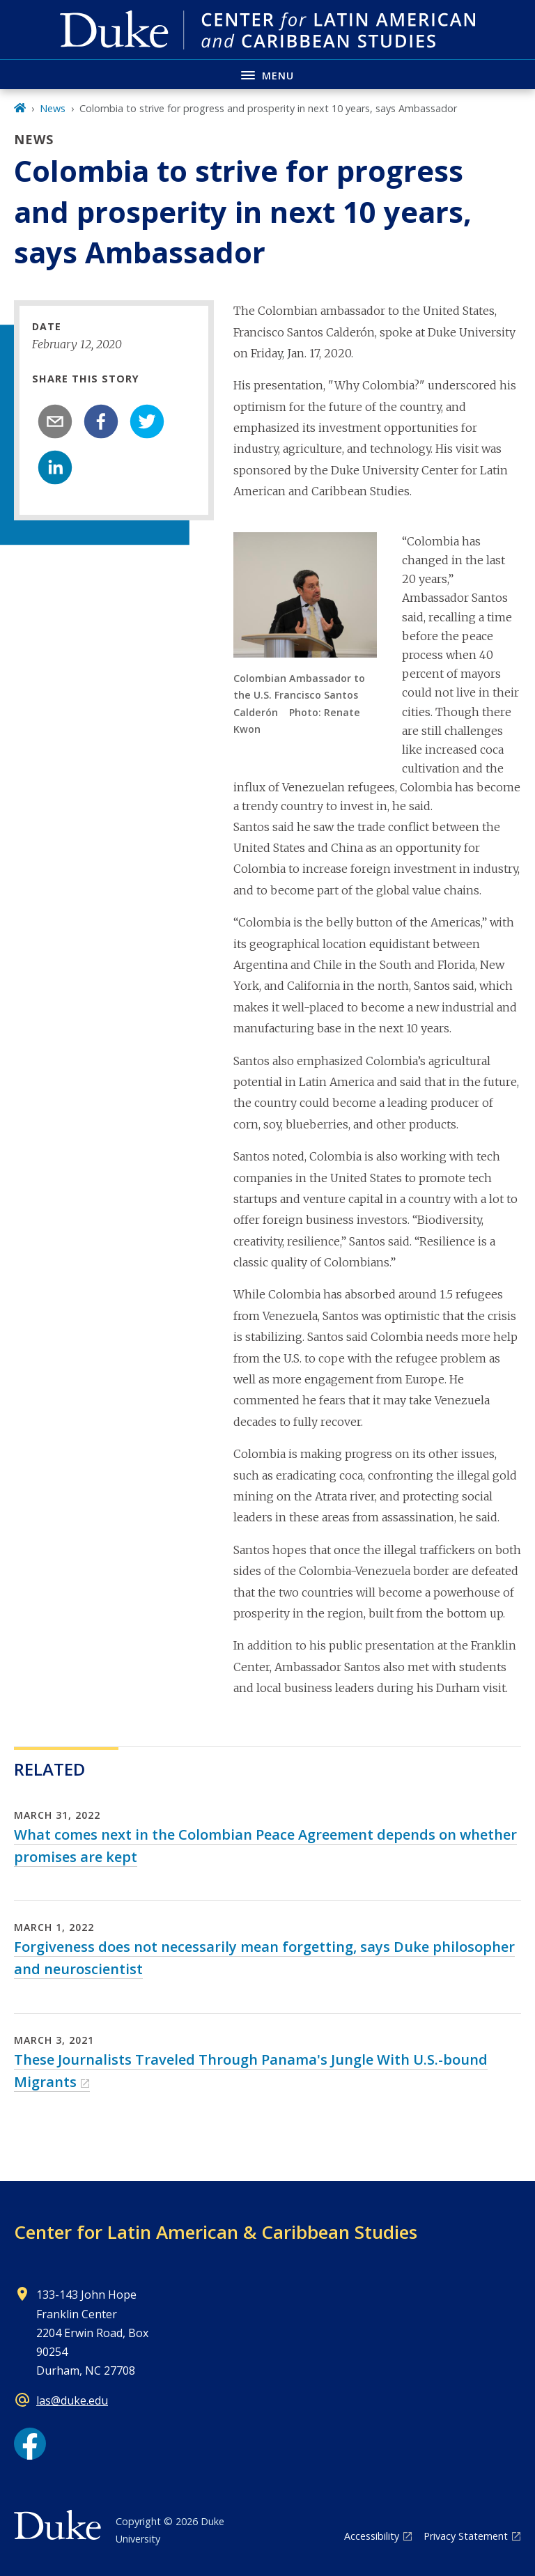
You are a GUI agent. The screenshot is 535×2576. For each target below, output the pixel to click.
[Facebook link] (30, 2444)
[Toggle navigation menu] (267, 74)
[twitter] (147, 421)
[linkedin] (55, 467)
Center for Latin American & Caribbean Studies (215, 2231)
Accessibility (371, 2536)
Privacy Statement (466, 2536)
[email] (55, 421)
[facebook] (101, 421)
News (52, 108)
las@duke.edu (72, 2400)
